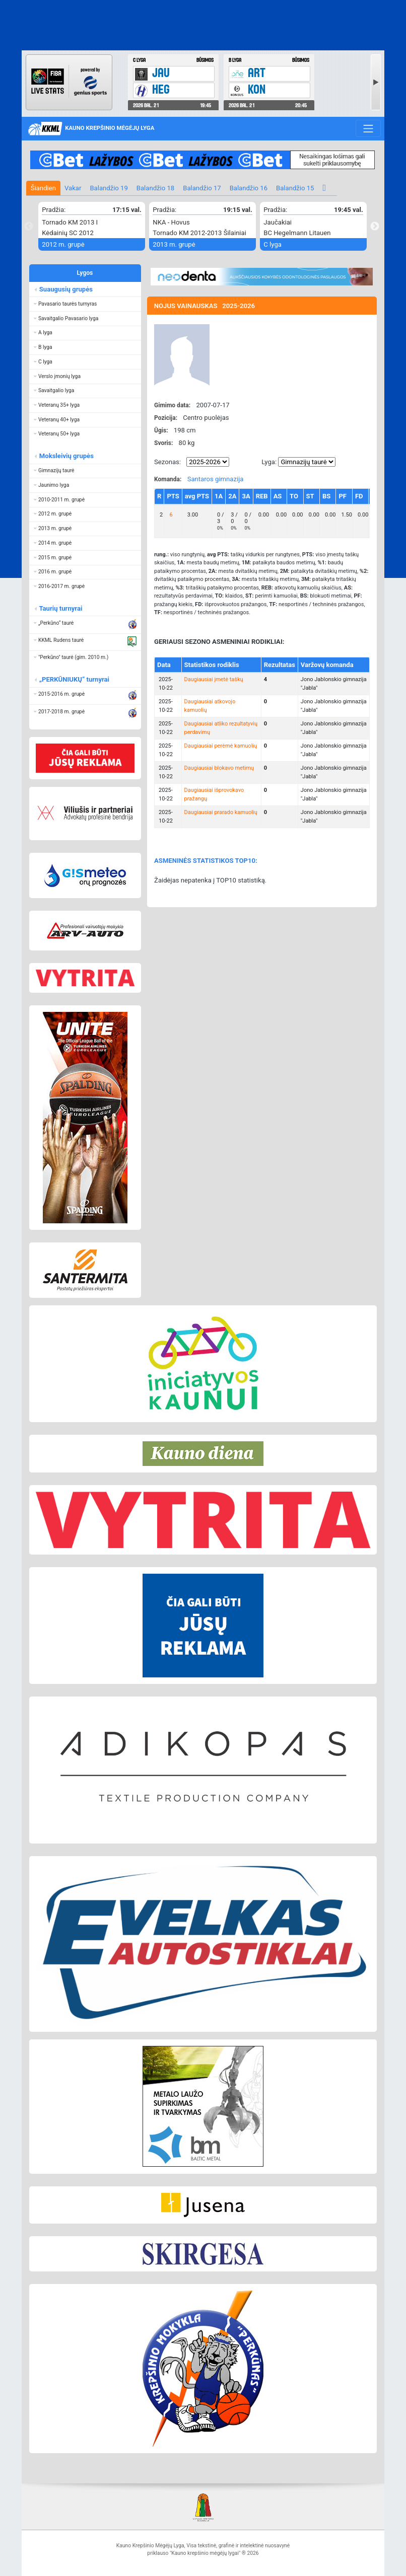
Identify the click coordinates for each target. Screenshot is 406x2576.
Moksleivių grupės (66, 456)
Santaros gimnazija (215, 479)
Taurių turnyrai (60, 608)
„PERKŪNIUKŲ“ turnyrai (74, 679)
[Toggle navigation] (368, 128)
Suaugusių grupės (65, 289)
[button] (85, 304)
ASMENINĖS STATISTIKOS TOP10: (205, 860)
